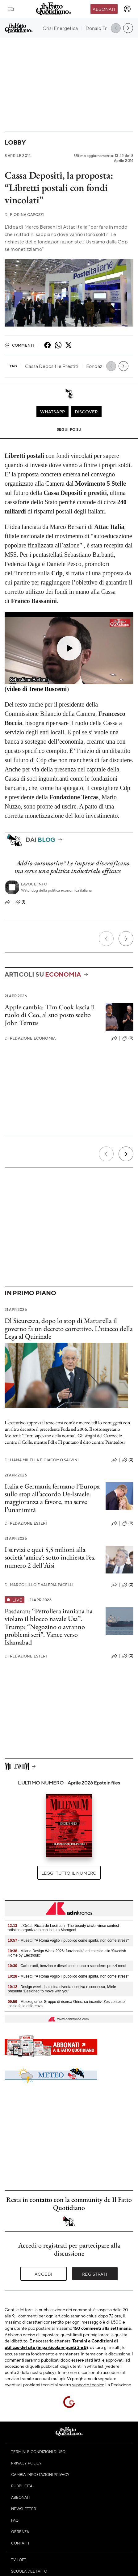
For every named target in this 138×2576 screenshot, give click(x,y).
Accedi (43, 2274)
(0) (127, 1038)
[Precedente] (106, 938)
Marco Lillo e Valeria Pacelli (39, 1584)
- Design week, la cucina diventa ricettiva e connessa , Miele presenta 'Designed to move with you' (62, 1989)
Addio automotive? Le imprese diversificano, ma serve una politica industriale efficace (73, 867)
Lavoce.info (34, 884)
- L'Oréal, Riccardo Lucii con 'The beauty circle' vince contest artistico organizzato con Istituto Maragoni (63, 1928)
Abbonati (104, 9)
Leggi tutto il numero (69, 1873)
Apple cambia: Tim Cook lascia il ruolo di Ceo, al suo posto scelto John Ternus (50, 1015)
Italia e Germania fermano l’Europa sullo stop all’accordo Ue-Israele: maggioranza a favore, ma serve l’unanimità (52, 1498)
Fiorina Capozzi (24, 214)
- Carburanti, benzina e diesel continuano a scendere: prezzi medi (67, 1966)
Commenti (19, 345)
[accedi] (127, 9)
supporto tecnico (88, 2384)
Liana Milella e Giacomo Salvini (42, 1460)
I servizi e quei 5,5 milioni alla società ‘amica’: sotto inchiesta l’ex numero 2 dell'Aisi (50, 1557)
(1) (20, 902)
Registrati (94, 2274)
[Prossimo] (126, 938)
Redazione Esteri (26, 1523)
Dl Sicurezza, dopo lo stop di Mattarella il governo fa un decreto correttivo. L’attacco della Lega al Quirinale (69, 1328)
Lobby (15, 142)
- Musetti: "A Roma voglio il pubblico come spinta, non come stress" (68, 1940)
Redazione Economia (30, 1038)
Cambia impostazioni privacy (40, 2474)
